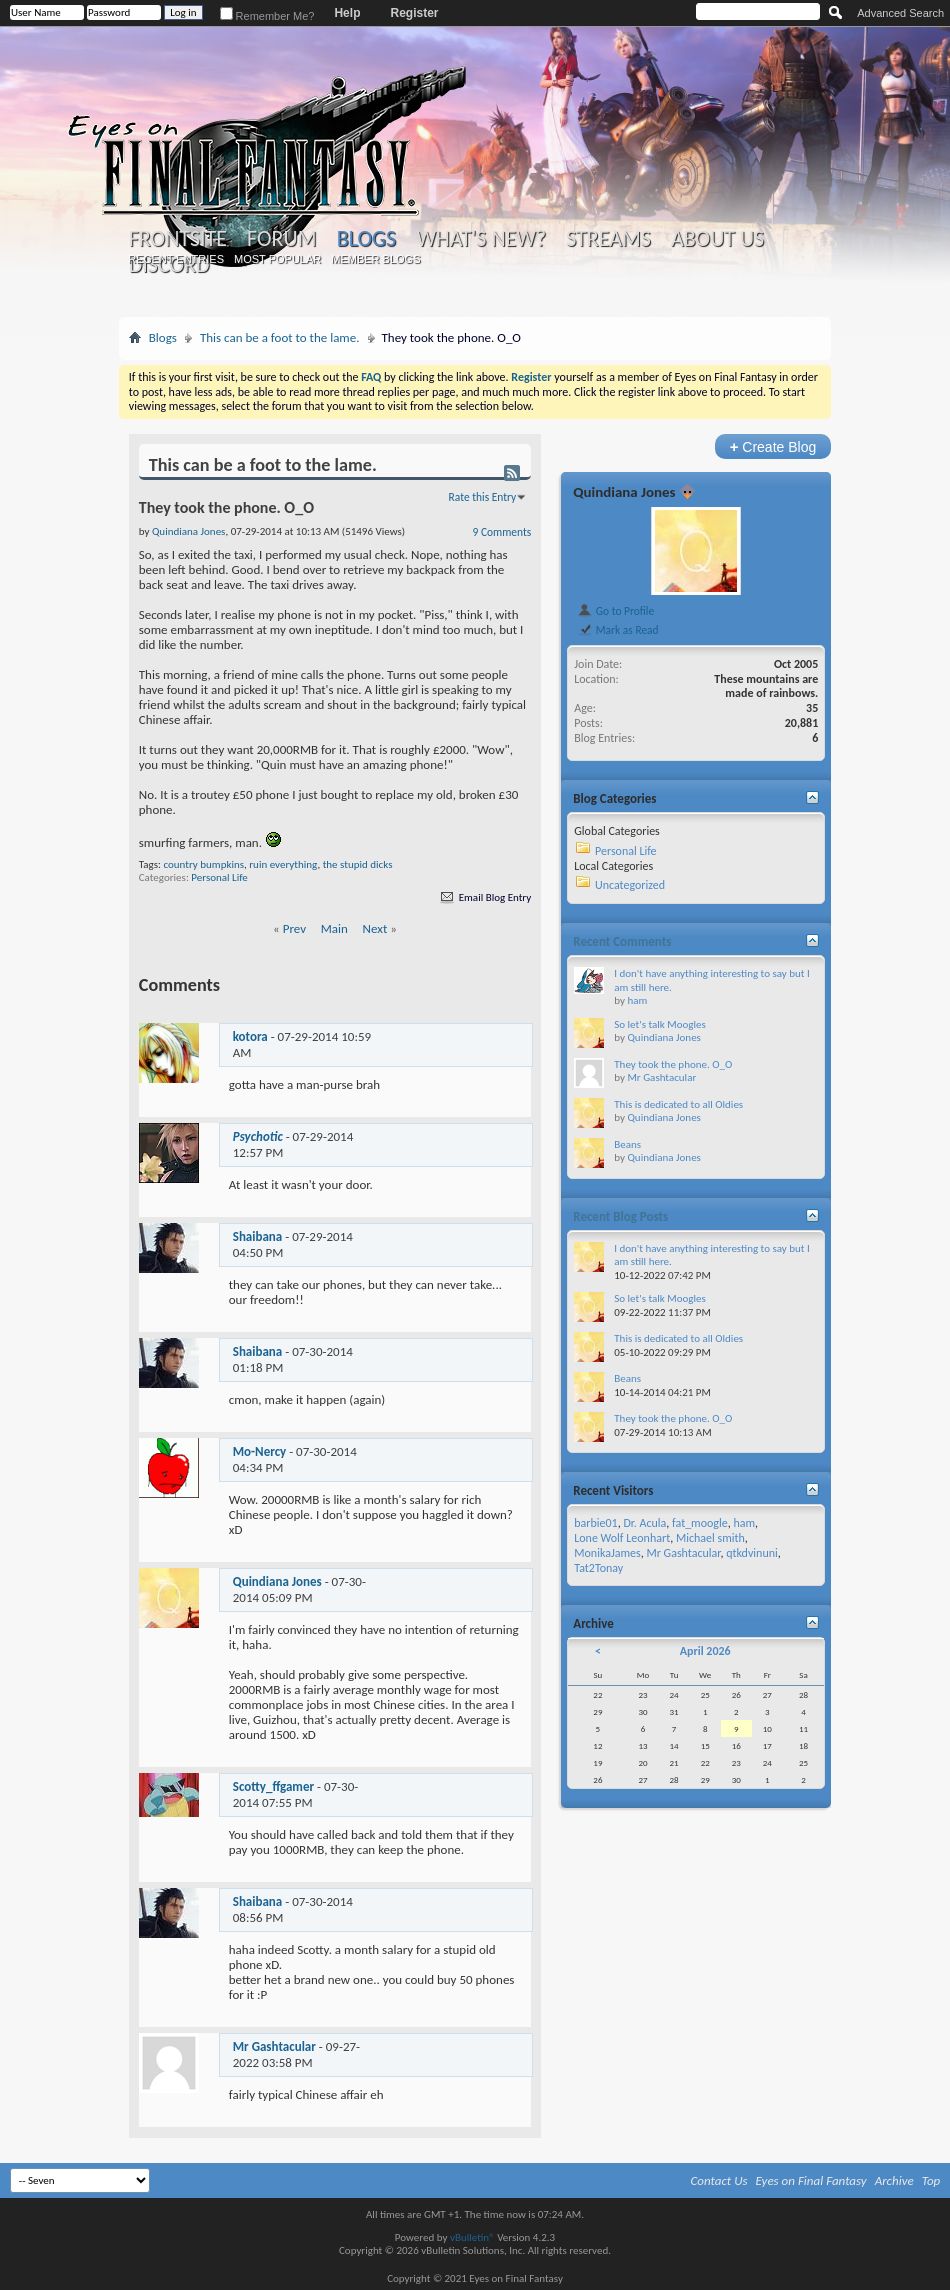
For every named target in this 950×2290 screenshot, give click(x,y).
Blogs (366, 238)
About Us (717, 239)
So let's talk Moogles (660, 1024)
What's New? (481, 239)
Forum (281, 239)
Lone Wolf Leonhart (622, 1538)
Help (347, 13)
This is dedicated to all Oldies (678, 1104)
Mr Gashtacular (274, 2046)
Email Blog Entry (484, 897)
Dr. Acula (644, 1523)
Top (931, 2180)
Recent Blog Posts (620, 1216)
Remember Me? (267, 16)
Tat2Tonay (598, 1568)
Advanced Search (900, 13)
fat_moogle (700, 1523)
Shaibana (258, 1236)
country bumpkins (203, 864)
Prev (294, 928)
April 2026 (705, 1651)
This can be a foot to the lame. (280, 337)
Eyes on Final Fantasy (811, 2180)
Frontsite (178, 239)
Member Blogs (375, 259)
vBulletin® (472, 2237)
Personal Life (219, 877)
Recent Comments (622, 941)
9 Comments (502, 532)
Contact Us (719, 2180)
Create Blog (773, 446)
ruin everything (283, 864)
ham (637, 1000)
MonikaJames (607, 1553)
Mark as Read (617, 630)
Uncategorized (630, 885)
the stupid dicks (358, 864)
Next (375, 928)
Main (334, 928)
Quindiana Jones (277, 1581)
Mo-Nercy (259, 1451)
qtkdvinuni (752, 1553)
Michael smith (710, 1538)
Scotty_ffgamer (273, 1786)
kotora (250, 1036)
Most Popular (277, 259)
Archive (894, 2180)
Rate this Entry (483, 497)
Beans (627, 1144)
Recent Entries (176, 259)
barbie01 (595, 1523)
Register (414, 13)
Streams (608, 239)
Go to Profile (615, 611)
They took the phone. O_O (673, 1064)
